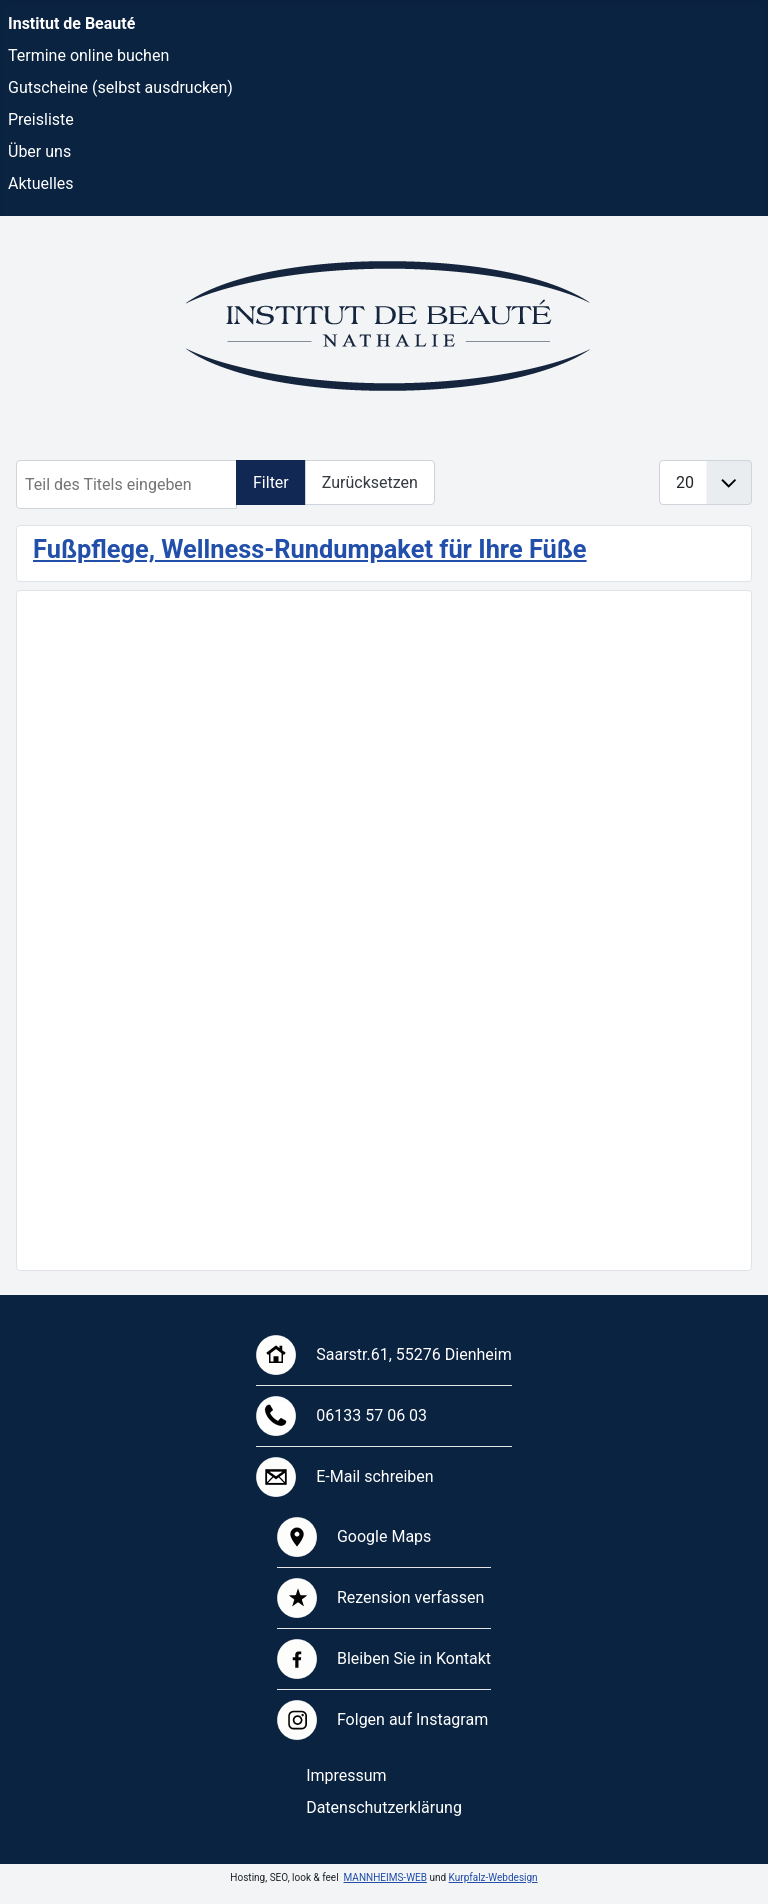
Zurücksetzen (370, 482)
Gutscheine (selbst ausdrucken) (120, 87)
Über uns (39, 151)
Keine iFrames (384, 927)
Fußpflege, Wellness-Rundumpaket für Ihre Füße (310, 549)
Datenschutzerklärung (384, 1807)
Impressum (346, 1775)
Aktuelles (41, 183)
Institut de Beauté (71, 23)
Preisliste (41, 119)
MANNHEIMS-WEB (385, 1877)
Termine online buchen (88, 55)
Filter (271, 482)
